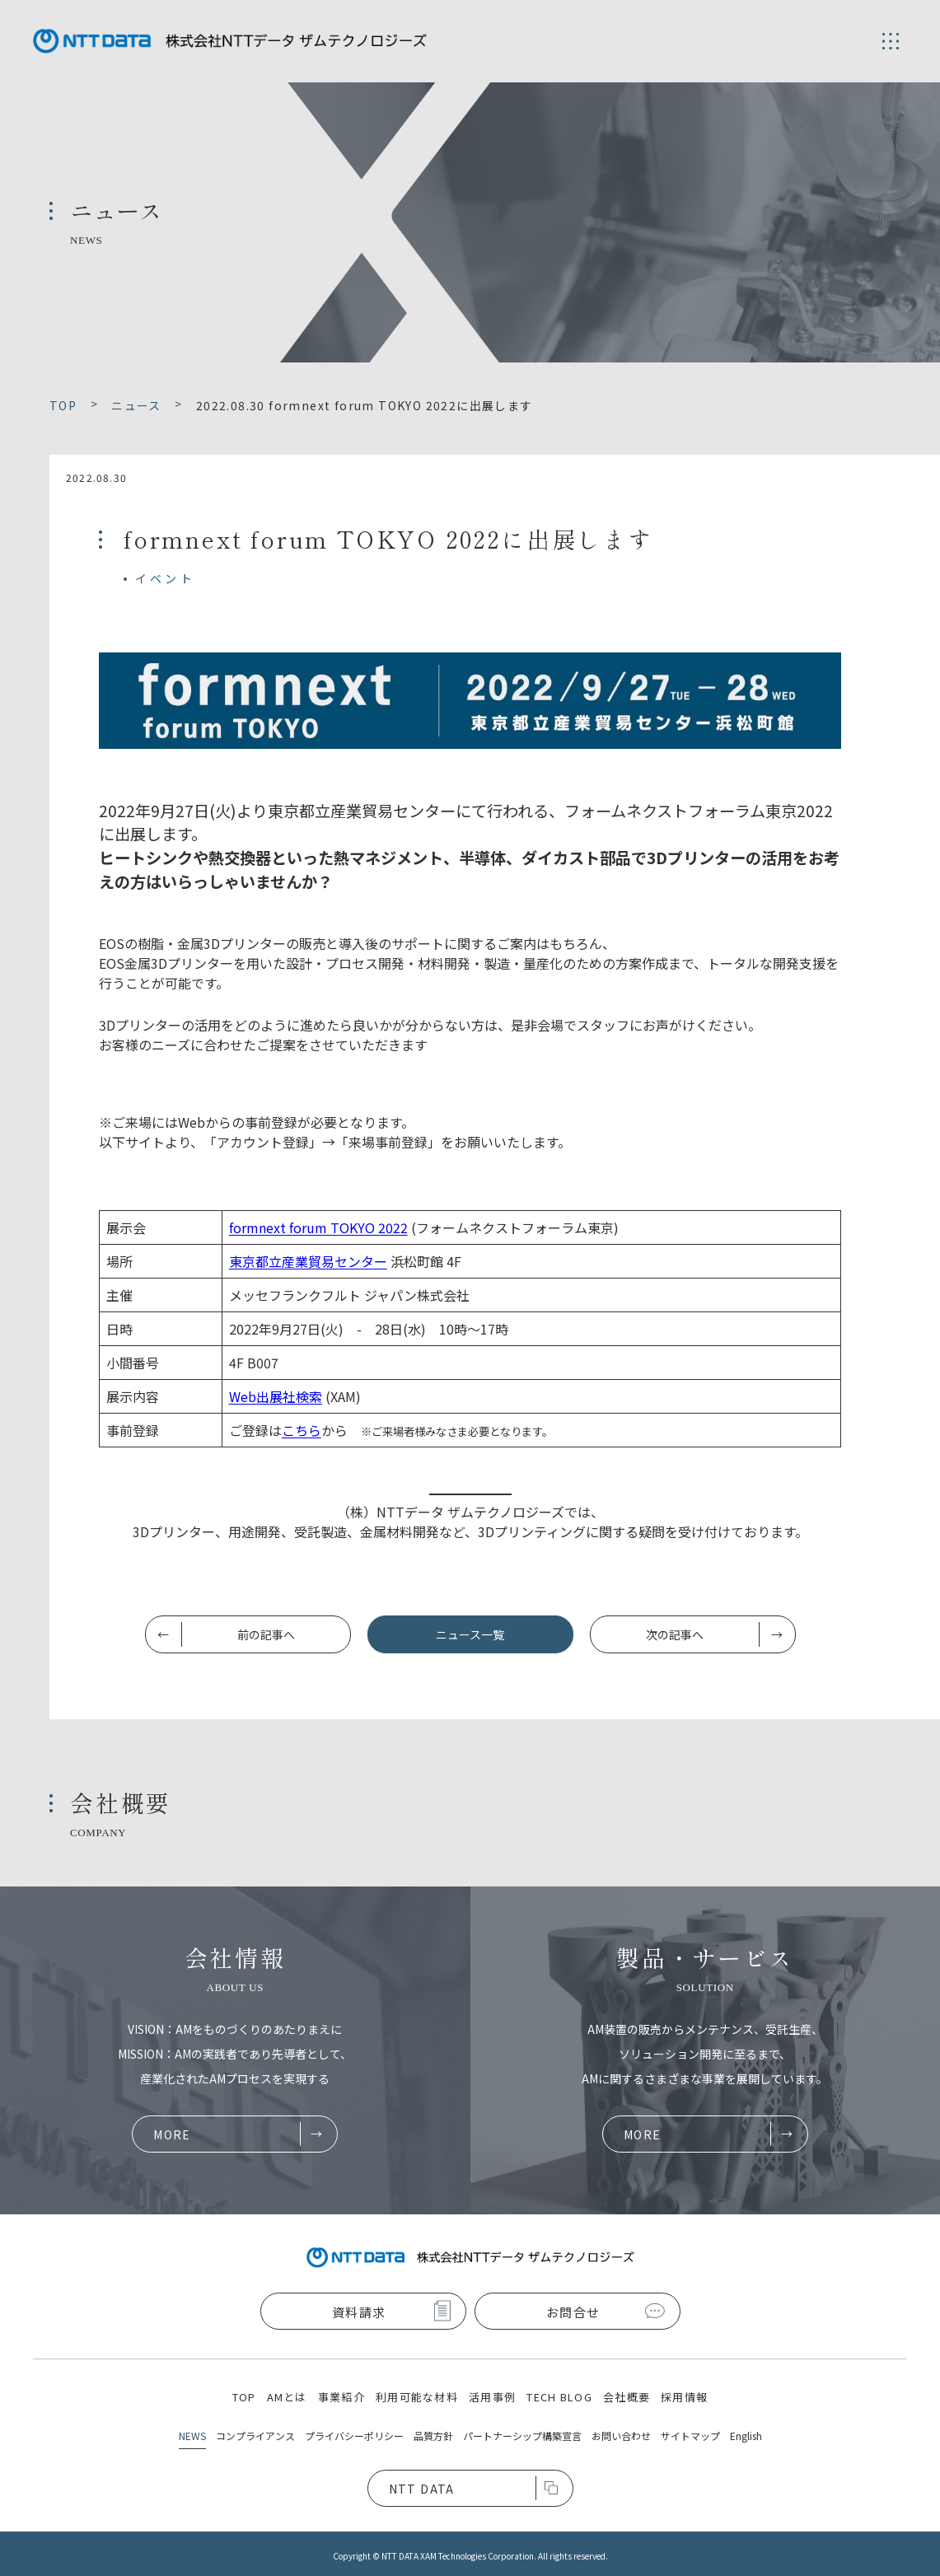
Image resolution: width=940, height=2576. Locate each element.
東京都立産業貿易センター (308, 1261)
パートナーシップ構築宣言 (522, 2436)
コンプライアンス (255, 2436)
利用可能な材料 (417, 2397)
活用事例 (492, 2397)
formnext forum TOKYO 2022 (318, 1227)
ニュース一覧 (470, 1634)
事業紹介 (341, 2397)
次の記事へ (675, 1634)
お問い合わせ (621, 2436)
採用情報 (684, 2397)
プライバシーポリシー (354, 2436)
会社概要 (626, 2397)
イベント (165, 578)
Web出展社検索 (275, 1396)
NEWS (192, 2436)
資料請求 (359, 2312)
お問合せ (573, 2312)
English (746, 2436)
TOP (244, 2397)
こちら (301, 1430)
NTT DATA (422, 2488)
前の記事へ (266, 1634)
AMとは (287, 2397)
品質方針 (433, 2436)
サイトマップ (690, 2436)
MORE (172, 2134)
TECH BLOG (559, 2397)
